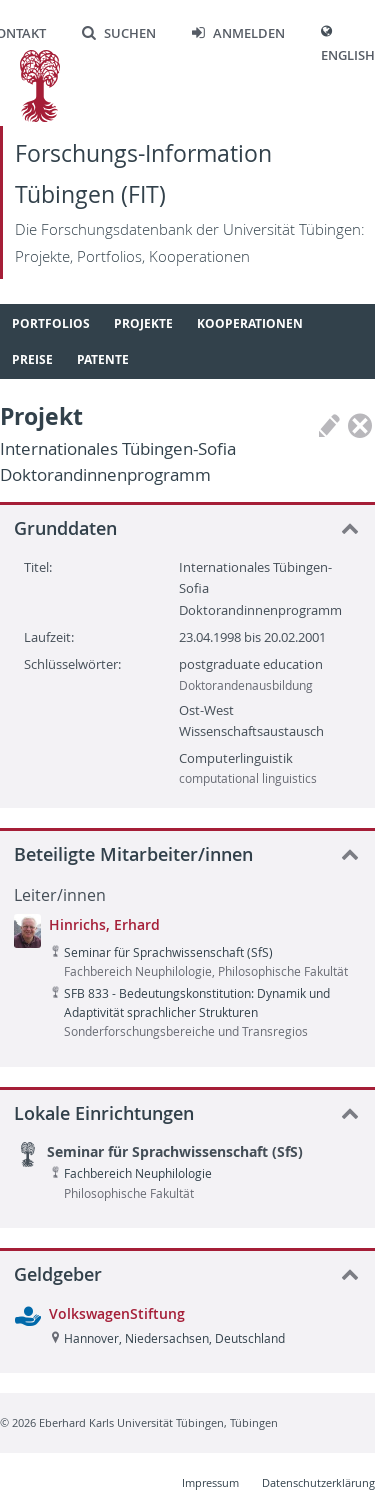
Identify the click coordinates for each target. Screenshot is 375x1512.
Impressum (210, 1482)
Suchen (119, 33)
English (348, 55)
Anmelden (238, 33)
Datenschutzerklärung (318, 1482)
